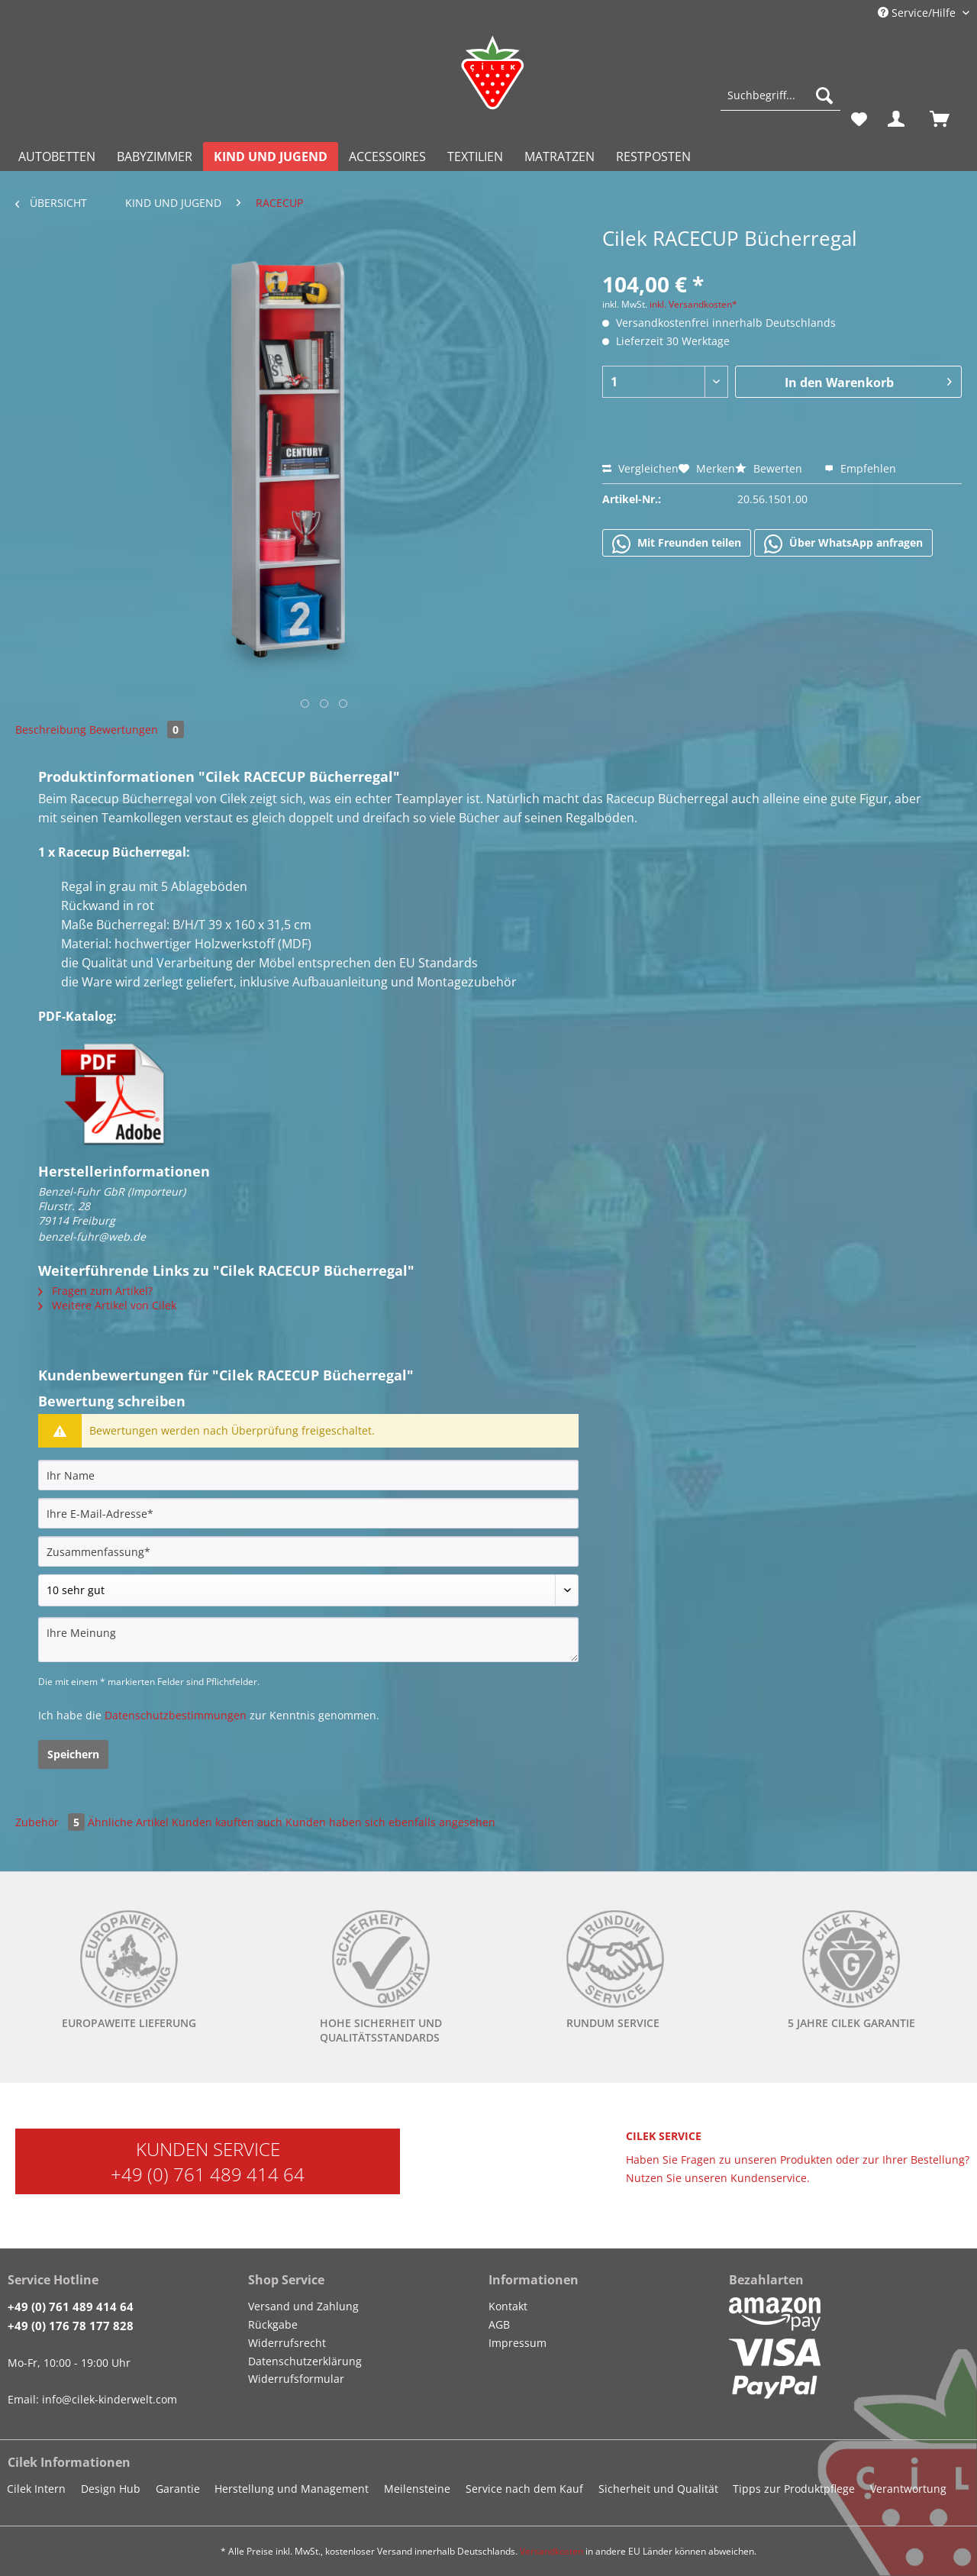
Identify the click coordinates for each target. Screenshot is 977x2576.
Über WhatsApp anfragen (843, 543)
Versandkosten (551, 2551)
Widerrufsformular (296, 2378)
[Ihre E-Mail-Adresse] (308, 1513)
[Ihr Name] (308, 1475)
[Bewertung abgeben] (308, 1590)
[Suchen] (824, 95)
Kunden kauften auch (227, 1822)
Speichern (73, 1754)
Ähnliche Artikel (128, 1822)
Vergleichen (640, 468)
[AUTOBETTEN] (57, 156)
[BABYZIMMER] (154, 156)
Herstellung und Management (291, 2488)
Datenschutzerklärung (305, 2361)
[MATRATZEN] (559, 156)
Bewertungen (136, 729)
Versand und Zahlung (303, 2306)
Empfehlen (860, 468)
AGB (499, 2324)
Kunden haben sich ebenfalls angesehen (390, 1822)
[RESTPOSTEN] (653, 156)
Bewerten (770, 468)
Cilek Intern (36, 2488)
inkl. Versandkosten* (693, 304)
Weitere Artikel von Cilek (107, 1305)
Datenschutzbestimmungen (176, 1715)
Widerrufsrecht (287, 2343)
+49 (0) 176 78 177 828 (71, 2325)
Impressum (517, 2343)
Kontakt (507, 2306)
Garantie (178, 2488)
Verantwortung (908, 2488)
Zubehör (51, 1822)
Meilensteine (417, 2488)
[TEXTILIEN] (475, 156)
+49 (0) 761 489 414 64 (208, 2174)
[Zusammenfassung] (308, 1551)
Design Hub (110, 2488)
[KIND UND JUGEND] (270, 156)
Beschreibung (50, 729)
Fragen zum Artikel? (95, 1290)
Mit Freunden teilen (676, 543)
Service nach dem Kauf (524, 2488)
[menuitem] (780, 102)
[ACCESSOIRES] (387, 156)
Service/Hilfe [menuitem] (918, 12)
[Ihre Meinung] (308, 1639)
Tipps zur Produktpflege (794, 2488)
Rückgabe (273, 2324)
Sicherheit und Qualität (658, 2488)
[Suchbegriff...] (780, 95)
